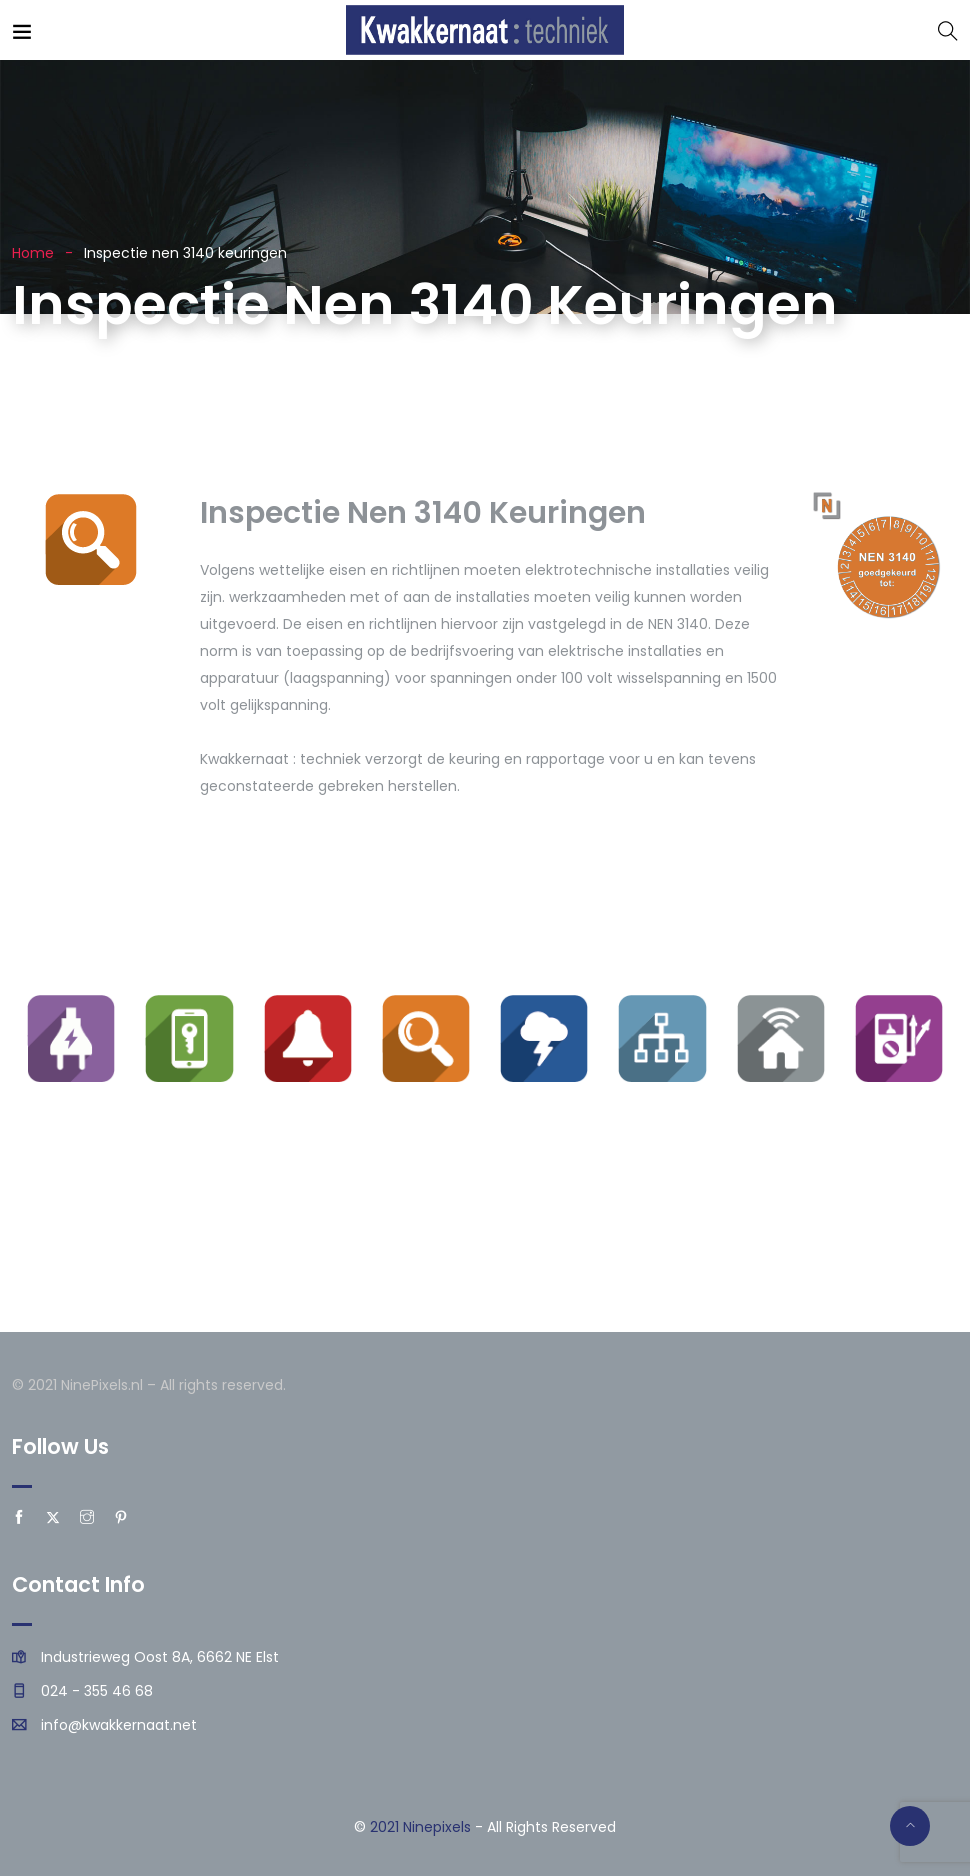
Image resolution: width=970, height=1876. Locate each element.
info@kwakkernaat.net (119, 1725)
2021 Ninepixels (420, 1827)
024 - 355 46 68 (97, 1691)
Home (33, 253)
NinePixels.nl (102, 1385)
